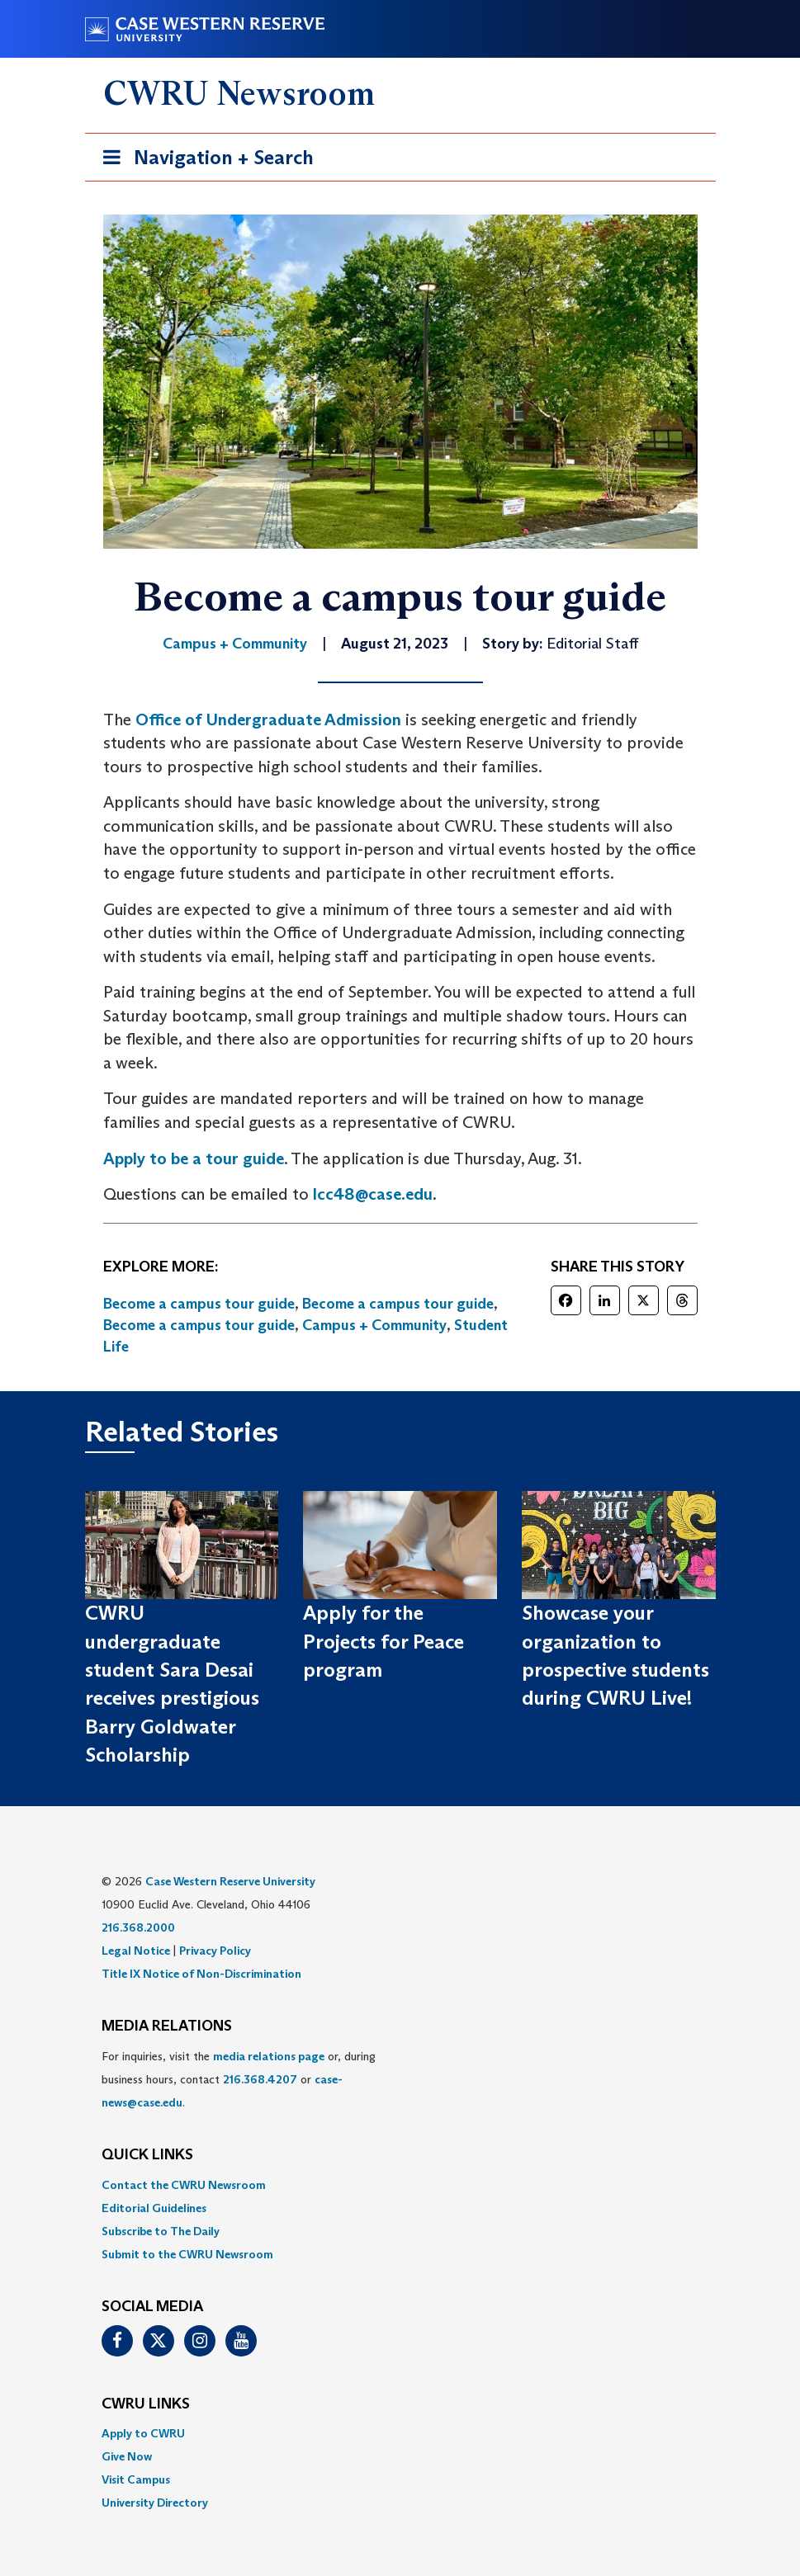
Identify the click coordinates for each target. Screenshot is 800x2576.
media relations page (268, 2056)
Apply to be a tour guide (193, 1158)
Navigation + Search (203, 160)
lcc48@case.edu (373, 1194)
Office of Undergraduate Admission (268, 719)
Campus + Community (374, 1325)
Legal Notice (136, 1950)
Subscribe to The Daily (161, 2231)
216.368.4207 (260, 2079)
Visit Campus (136, 2479)
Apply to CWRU (143, 2433)
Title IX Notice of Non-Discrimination (201, 1973)
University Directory (155, 2502)
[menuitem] (400, 2184)
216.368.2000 (138, 1927)
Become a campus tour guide (199, 1304)
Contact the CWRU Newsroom (184, 2184)
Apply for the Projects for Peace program (383, 1641)
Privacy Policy (215, 1950)
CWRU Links (146, 2404)
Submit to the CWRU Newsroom (187, 2254)
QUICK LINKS (147, 2155)
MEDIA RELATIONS (167, 2026)
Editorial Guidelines (154, 2208)
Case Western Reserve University (230, 1881)
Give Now (127, 2456)
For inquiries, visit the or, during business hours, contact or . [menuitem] (239, 2079)
